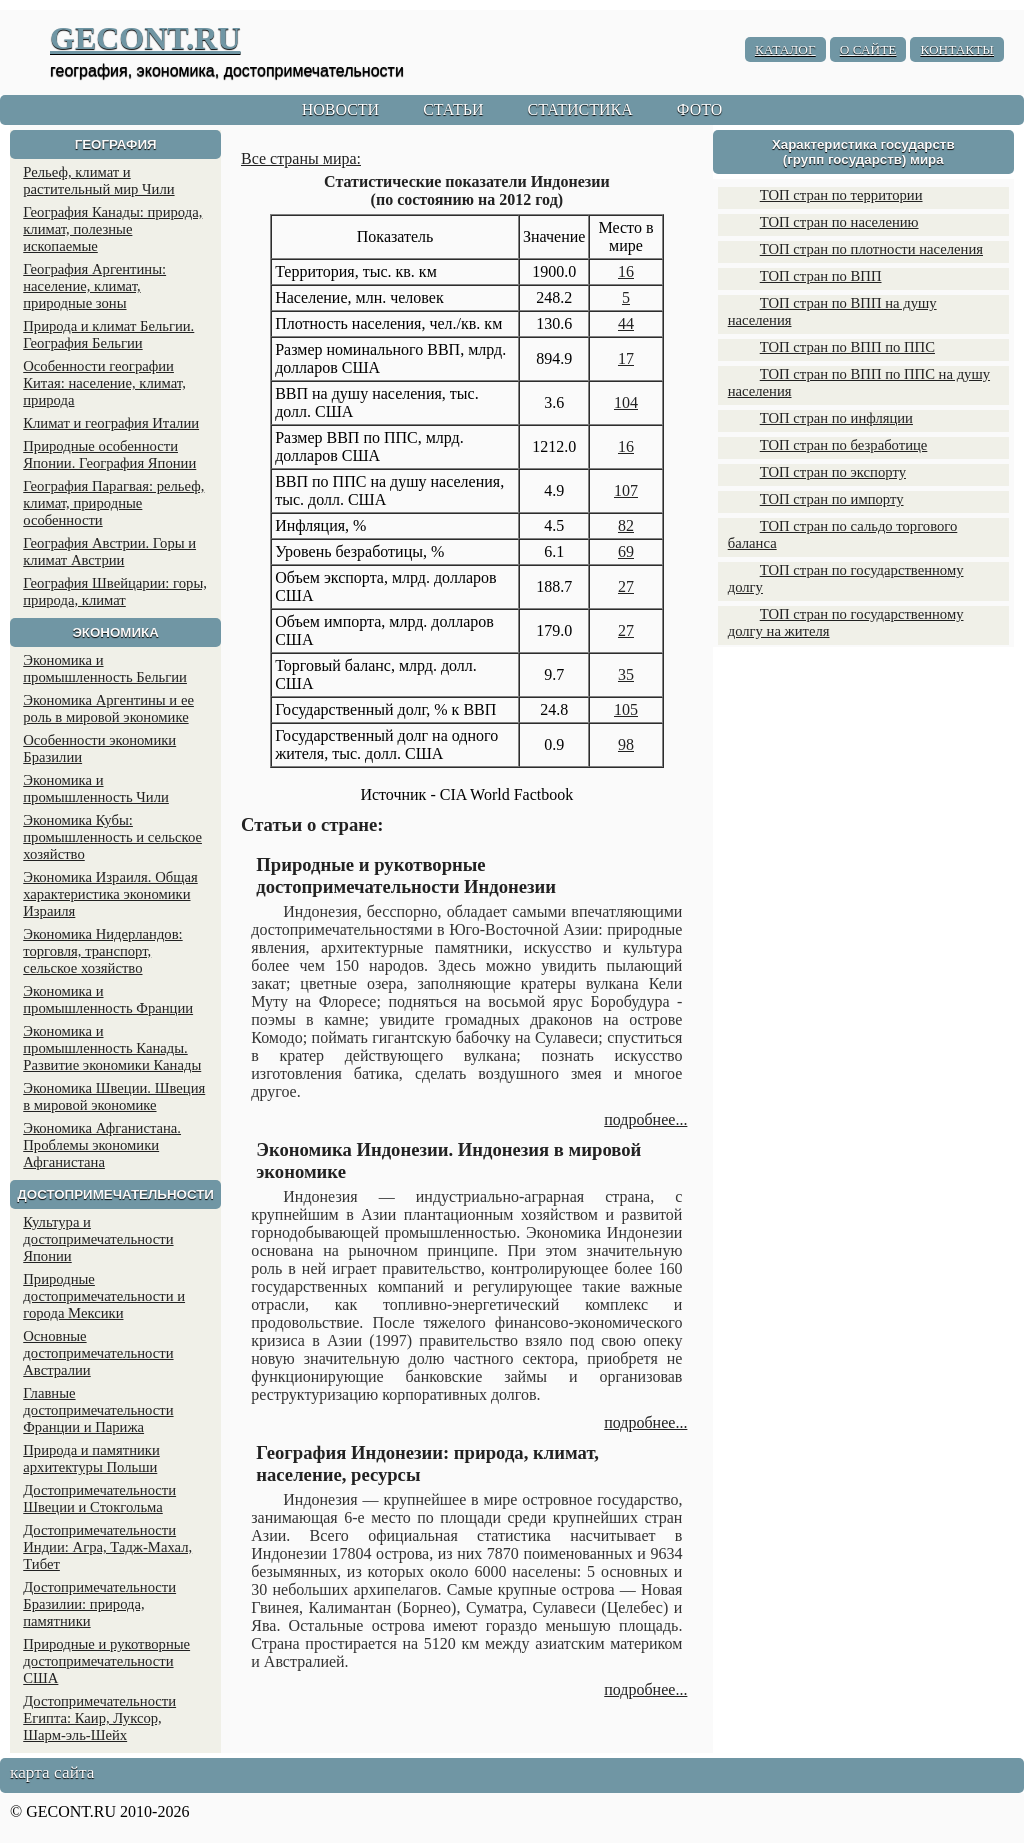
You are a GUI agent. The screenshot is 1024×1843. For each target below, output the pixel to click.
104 (626, 402)
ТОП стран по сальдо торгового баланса (843, 534)
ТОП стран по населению (839, 222)
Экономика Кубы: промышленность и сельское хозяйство (112, 837)
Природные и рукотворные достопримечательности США (106, 1661)
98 (626, 744)
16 (626, 271)
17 (626, 358)
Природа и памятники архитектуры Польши (91, 1458)
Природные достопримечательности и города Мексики (104, 1296)
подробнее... (645, 1119)
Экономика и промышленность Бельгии (105, 668)
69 (626, 551)
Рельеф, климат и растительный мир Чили (98, 180)
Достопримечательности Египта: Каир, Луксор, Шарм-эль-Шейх (99, 1718)
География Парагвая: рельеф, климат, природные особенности (113, 503)
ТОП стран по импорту (832, 499)
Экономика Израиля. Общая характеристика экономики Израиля (110, 894)
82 (626, 525)
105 (626, 709)
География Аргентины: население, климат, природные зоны (94, 286)
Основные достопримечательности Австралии (98, 1353)
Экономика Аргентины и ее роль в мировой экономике (108, 708)
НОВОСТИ (341, 109)
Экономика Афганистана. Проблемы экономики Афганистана (102, 1145)
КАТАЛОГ (785, 49)
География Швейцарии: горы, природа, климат (115, 591)
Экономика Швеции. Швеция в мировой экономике (114, 1096)
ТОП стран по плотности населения (871, 249)
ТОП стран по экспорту (833, 472)
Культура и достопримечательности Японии (98, 1239)
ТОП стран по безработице (844, 445)
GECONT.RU (145, 38)
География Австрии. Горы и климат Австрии (109, 551)
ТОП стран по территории (841, 195)
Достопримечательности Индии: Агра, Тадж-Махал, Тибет (107, 1547)
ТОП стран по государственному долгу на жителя (846, 622)
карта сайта (52, 1772)
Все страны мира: (301, 158)
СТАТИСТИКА (579, 109)
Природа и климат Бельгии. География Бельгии (108, 334)
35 (626, 674)
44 (626, 323)
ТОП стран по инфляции (836, 418)
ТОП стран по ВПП (821, 276)
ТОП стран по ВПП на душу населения (832, 311)
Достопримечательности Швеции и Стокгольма (99, 1498)
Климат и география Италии (111, 423)
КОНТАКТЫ (957, 49)
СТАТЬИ (453, 109)
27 (626, 586)
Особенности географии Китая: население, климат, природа (104, 383)
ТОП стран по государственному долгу (846, 578)
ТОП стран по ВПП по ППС (847, 347)
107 (626, 490)
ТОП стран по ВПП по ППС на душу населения (859, 382)
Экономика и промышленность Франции (108, 999)
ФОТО (700, 109)
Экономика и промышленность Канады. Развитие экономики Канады (112, 1048)
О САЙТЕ (868, 49)
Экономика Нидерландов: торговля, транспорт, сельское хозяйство (102, 951)
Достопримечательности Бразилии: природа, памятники (99, 1604)
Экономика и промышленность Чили (96, 788)
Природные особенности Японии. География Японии (109, 454)
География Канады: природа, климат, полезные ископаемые (112, 229)
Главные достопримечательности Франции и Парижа (98, 1410)
